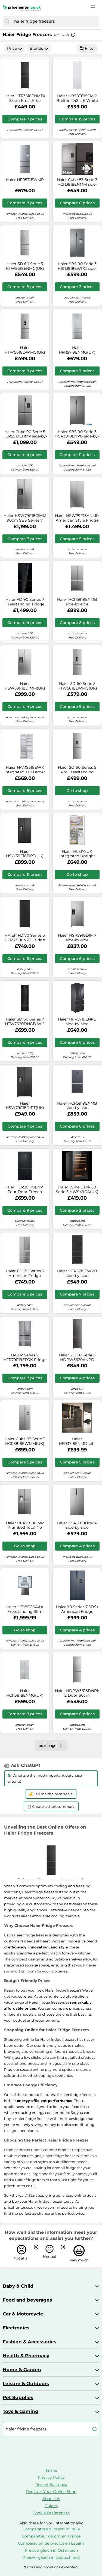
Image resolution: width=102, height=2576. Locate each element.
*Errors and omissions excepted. (51, 2567)
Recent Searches (51, 2484)
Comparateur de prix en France (51, 2536)
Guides (51, 2505)
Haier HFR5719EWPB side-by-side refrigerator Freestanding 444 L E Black (77, 1273)
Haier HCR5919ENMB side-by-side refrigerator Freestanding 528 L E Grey (77, 602)
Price (14, 48)
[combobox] (55, 21)
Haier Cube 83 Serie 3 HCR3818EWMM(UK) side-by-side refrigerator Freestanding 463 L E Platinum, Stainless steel (25, 1441)
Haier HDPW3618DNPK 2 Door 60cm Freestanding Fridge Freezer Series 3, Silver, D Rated (77, 1693)
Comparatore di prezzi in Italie (51, 2529)
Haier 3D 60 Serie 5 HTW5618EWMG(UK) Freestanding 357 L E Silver (77, 686)
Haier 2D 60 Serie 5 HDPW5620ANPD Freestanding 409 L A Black (77, 1357)
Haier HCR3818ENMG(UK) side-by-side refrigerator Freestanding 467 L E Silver (25, 1693)
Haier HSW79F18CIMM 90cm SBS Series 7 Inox (25, 518)
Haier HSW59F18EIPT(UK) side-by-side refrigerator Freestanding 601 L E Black (25, 854)
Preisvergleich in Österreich (51, 2550)
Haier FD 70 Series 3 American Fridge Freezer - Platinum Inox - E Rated (25, 1273)
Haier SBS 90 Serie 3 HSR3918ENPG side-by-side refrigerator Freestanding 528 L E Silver (77, 434)
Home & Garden (22, 2369)
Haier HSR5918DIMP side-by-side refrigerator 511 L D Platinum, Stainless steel (77, 937)
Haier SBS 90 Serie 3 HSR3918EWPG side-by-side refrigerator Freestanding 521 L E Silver (77, 266)
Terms (51, 2470)
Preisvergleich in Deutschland (51, 2557)
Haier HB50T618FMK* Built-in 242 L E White (77, 98)
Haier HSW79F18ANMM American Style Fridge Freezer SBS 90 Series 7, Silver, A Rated (77, 518)
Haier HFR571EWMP (25, 180)
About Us (51, 2498)
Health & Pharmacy (26, 2355)
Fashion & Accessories (29, 2341)
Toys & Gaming (20, 2411)
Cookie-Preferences (51, 2512)
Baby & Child (18, 2286)
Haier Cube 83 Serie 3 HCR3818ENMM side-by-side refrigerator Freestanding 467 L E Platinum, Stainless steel (77, 182)
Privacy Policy (51, 2477)
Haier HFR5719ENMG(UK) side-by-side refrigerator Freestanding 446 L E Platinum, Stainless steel (77, 350)
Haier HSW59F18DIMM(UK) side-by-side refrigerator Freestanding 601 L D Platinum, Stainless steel (25, 686)
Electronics (16, 2327)
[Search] (7, 21)
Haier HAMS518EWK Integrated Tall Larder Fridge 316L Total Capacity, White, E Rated (24, 769)
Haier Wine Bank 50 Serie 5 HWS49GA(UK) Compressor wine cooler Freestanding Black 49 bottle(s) (77, 1189)
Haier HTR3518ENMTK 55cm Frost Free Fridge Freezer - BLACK (24, 98)
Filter (87, 48)
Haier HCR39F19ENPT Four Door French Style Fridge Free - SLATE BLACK (24, 1189)
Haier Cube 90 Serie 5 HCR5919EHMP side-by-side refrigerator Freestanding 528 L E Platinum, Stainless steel (24, 434)
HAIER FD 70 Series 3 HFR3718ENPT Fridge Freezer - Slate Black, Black (25, 937)
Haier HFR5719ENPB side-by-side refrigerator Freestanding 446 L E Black (77, 1021)
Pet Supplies (18, 2397)
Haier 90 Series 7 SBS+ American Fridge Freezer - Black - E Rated (77, 1609)
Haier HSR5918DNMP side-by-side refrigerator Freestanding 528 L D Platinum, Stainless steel (77, 1525)
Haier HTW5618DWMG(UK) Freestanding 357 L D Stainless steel (25, 350)
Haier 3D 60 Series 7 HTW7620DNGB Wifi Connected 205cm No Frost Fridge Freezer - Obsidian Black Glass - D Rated (25, 1021)
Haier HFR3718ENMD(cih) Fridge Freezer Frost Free (77, 1441)
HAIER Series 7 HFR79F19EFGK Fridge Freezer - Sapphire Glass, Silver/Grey (25, 1357)
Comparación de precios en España (51, 2543)
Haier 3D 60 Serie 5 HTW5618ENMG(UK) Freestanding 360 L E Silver (25, 266)
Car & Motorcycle (23, 2314)
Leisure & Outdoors (26, 2383)
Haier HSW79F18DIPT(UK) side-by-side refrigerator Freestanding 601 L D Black (25, 1105)
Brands (39, 48)
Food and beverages (27, 2300)
